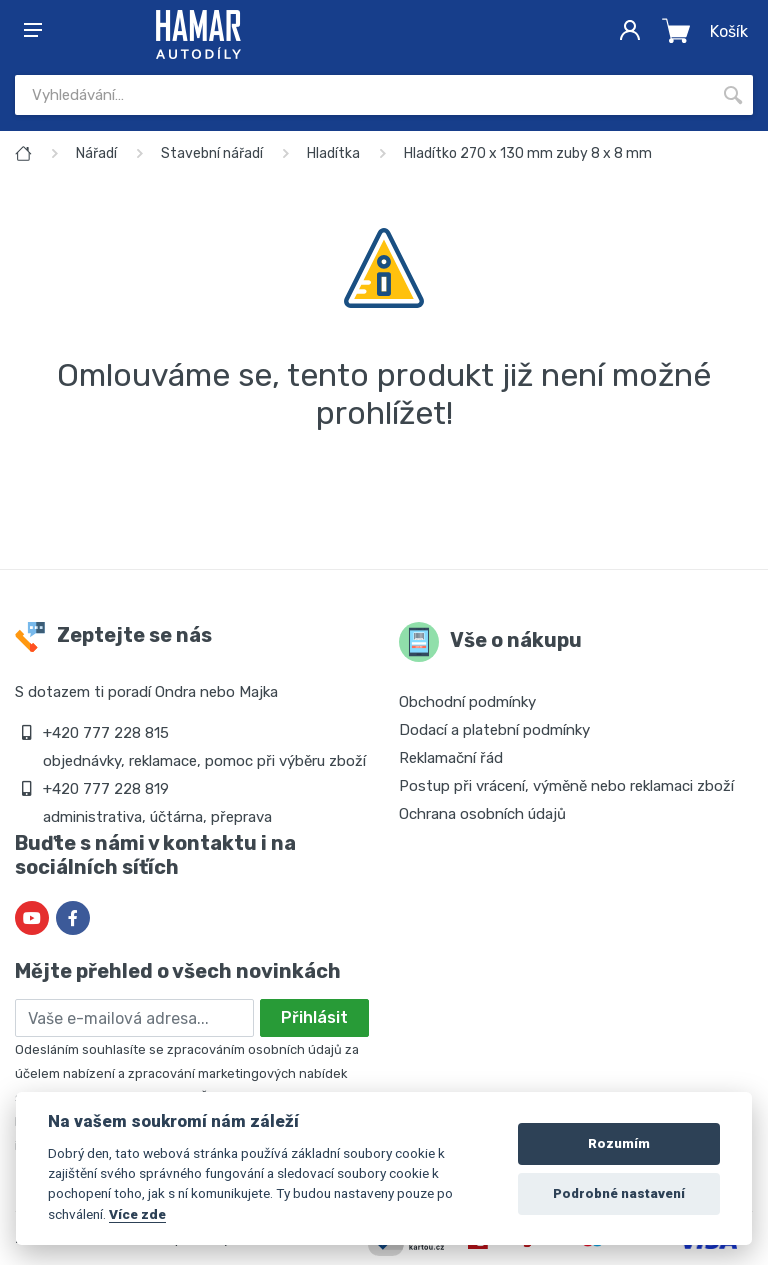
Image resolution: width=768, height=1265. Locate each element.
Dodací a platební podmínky (494, 730)
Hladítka (333, 153)
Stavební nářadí (212, 153)
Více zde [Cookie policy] (137, 1214)
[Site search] (364, 95)
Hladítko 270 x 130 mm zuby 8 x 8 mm (528, 153)
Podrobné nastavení (619, 1193)
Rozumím (619, 1143)
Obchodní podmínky (467, 702)
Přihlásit (314, 1017)
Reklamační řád (451, 758)
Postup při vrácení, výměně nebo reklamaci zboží (566, 786)
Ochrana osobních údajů (482, 814)
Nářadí (96, 153)
